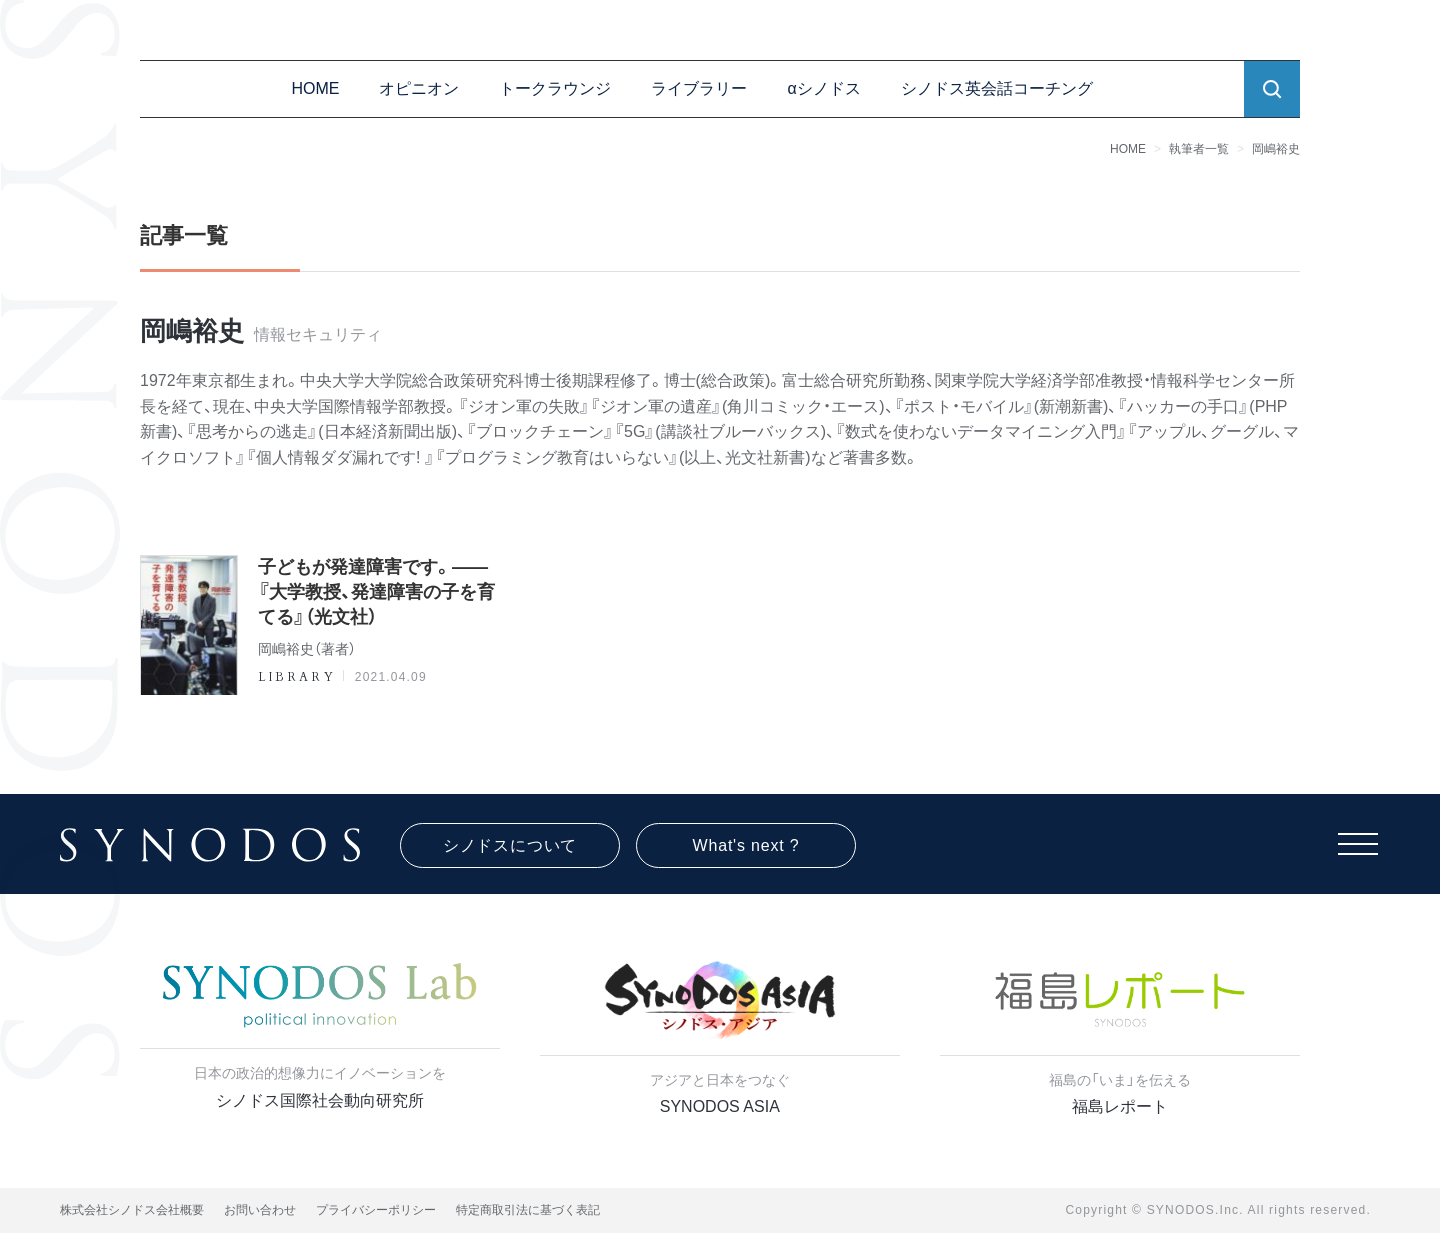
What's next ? (746, 845)
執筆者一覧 (1199, 149)
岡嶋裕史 (1276, 149)
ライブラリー (699, 88)
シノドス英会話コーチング (997, 88)
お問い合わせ (260, 1210)
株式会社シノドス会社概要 (132, 1210)
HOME (315, 88)
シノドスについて (510, 845)
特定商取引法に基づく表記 (528, 1210)
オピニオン (419, 88)
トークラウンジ (555, 88)
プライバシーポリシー (376, 1210)
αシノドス (823, 88)
